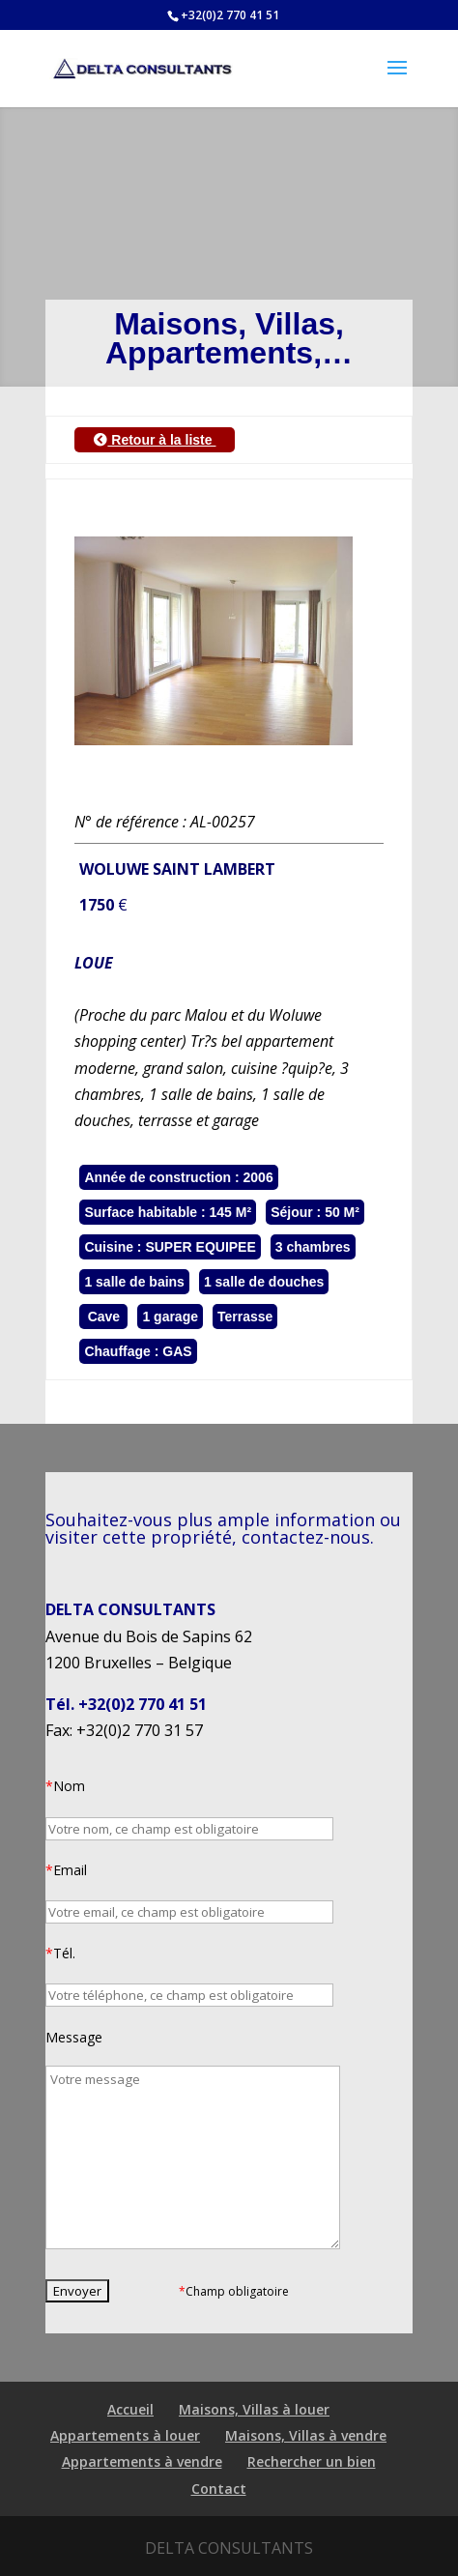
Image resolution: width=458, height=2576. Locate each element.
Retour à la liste (154, 440)
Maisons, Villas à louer (254, 2409)
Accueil (130, 2409)
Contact (218, 2488)
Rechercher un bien (311, 2461)
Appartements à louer (125, 2435)
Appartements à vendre (142, 2461)
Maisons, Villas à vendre (305, 2435)
